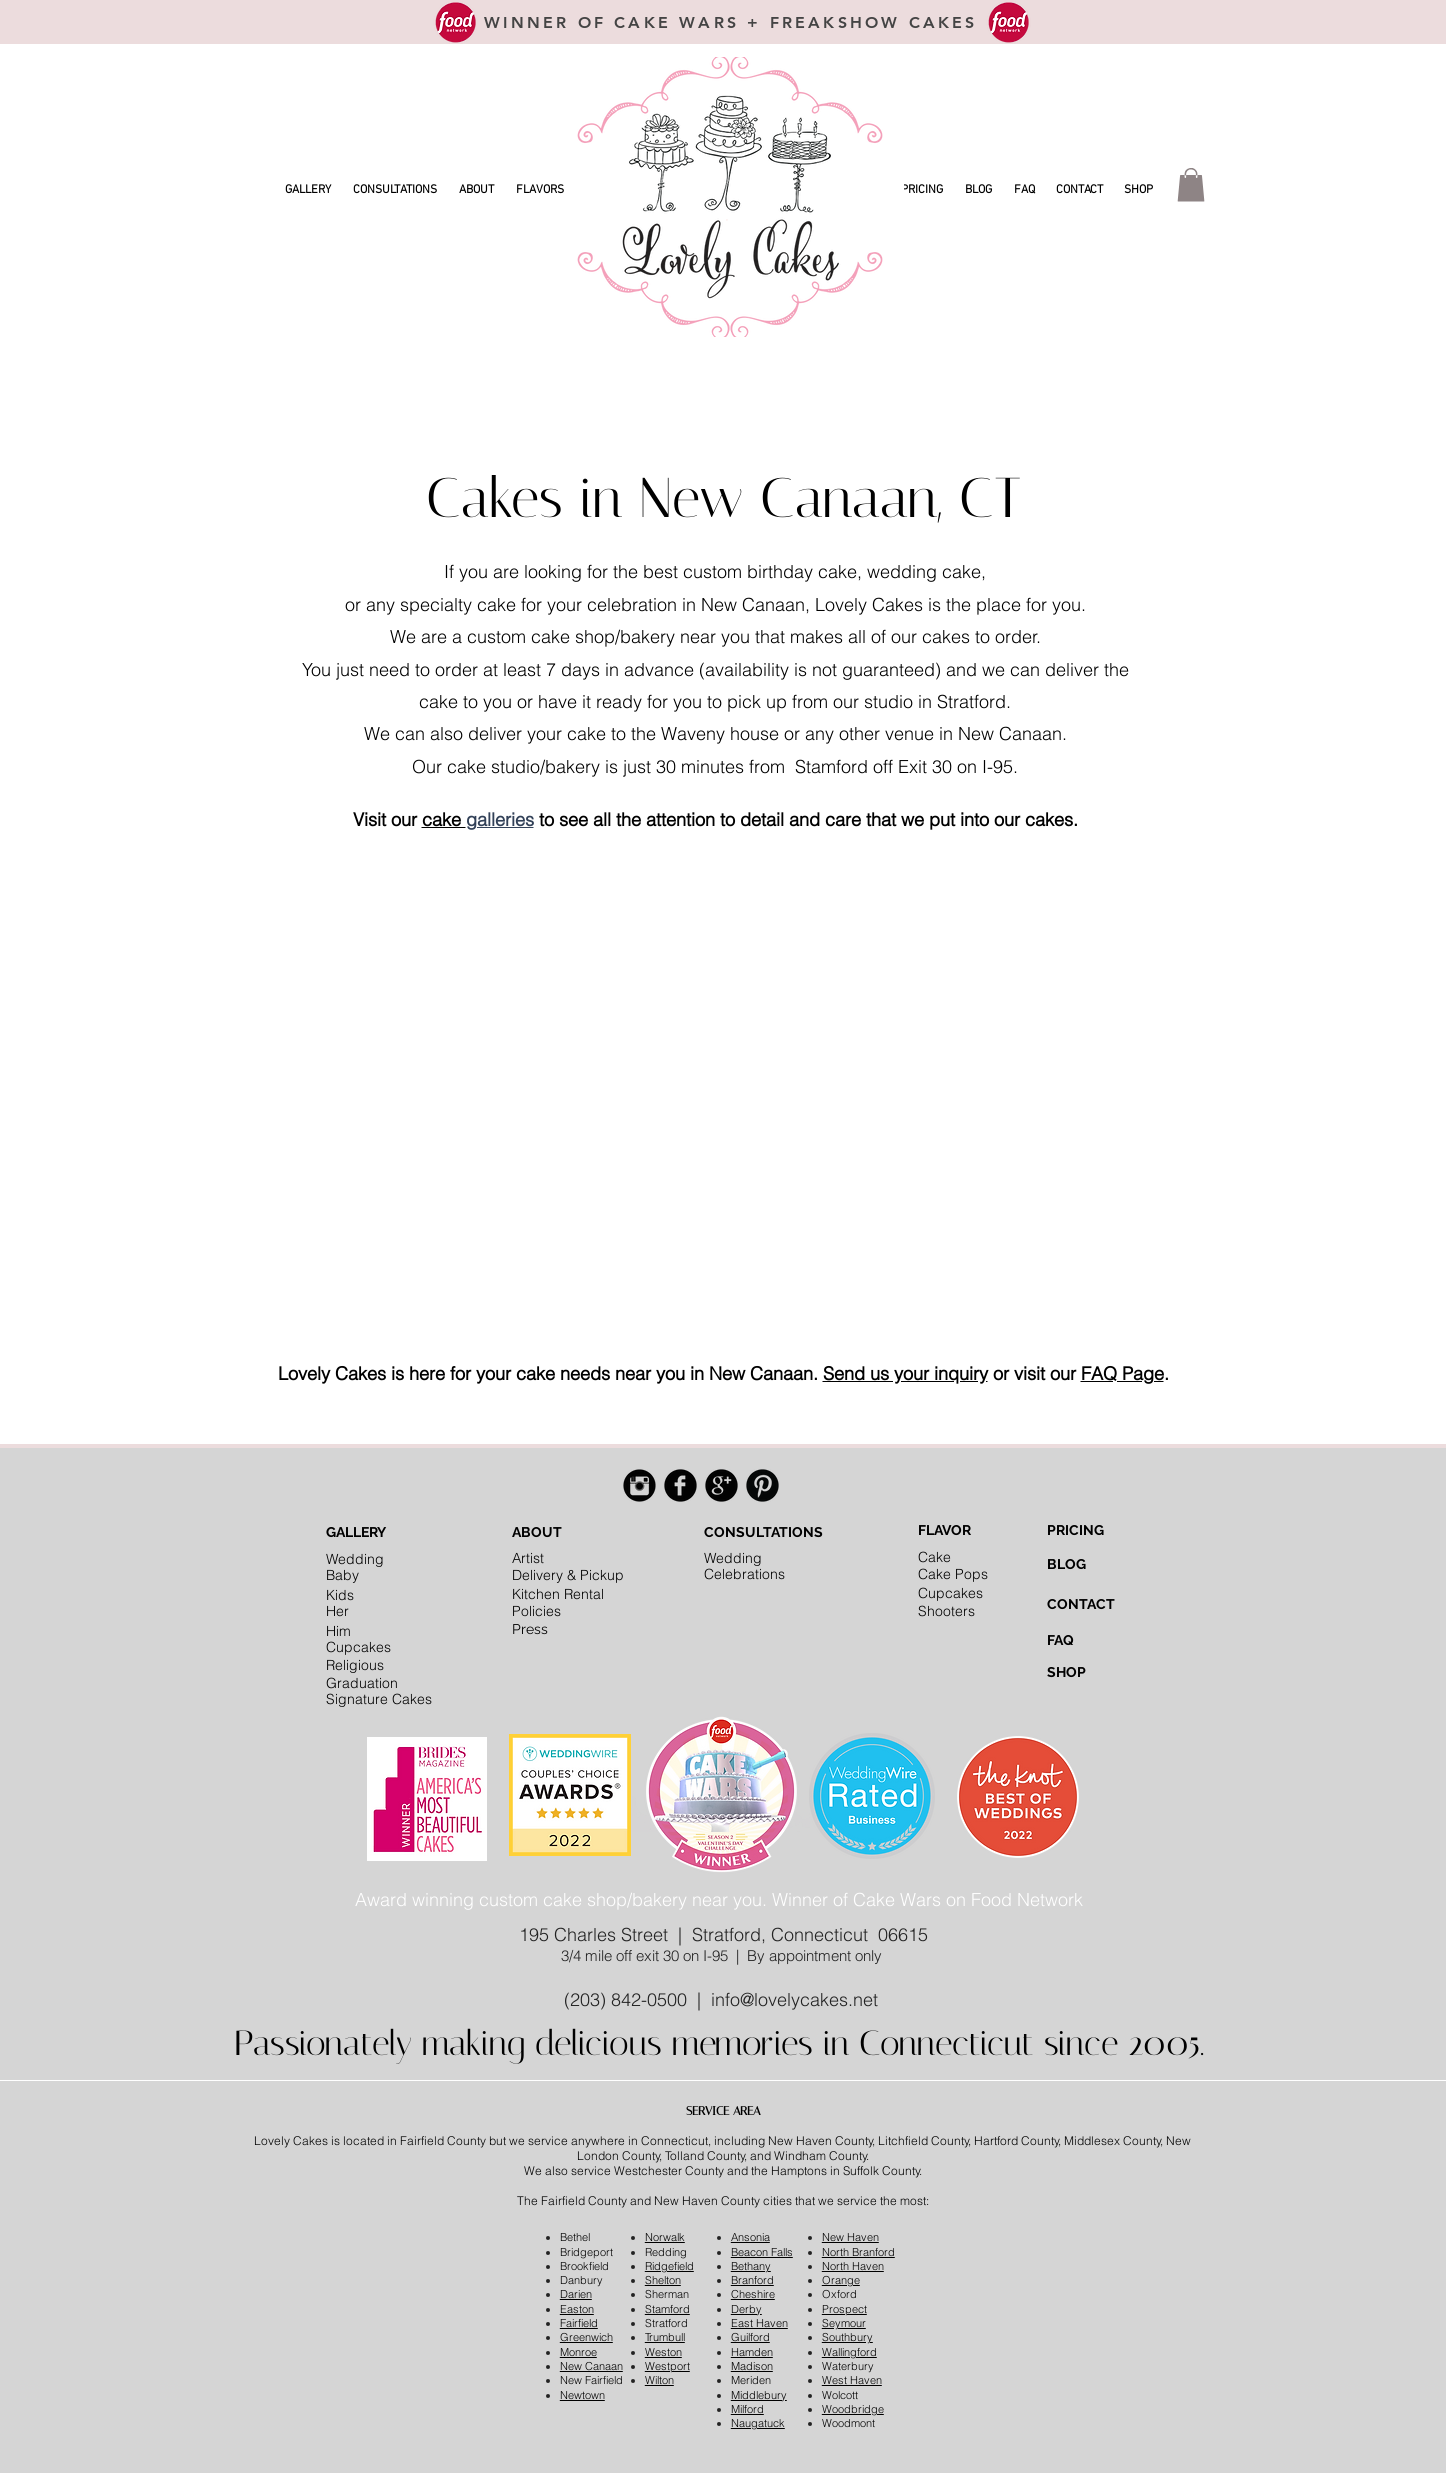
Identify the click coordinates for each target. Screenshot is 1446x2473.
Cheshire (753, 2294)
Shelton (663, 2280)
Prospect (844, 2309)
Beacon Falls (762, 2252)
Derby (746, 2309)
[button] (308, 190)
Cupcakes (950, 1593)
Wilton (659, 2380)
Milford (747, 2409)
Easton (577, 2309)
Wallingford (849, 2352)
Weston (663, 2352)
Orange (841, 2280)
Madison (752, 2366)
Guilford (750, 2337)
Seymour (844, 2323)
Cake (934, 1557)
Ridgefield (669, 2266)
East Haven (759, 2323)
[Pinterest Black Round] (762, 1485)
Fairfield (579, 2323)
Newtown (582, 2395)
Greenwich (586, 2337)
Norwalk (665, 2237)
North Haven (853, 2266)
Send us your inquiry (905, 1373)
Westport (667, 2366)
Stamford (667, 2309)
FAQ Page (1122, 1373)
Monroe (578, 2352)
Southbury (847, 2337)
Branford (752, 2280)
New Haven (850, 2237)
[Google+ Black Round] (721, 1485)
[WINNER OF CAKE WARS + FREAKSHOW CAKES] (731, 22)
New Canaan (591, 2366)
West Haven (852, 2380)
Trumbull (665, 2337)
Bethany (751, 2266)
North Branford (858, 2252)
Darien (576, 2294)
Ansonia (750, 2237)
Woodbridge (853, 2409)
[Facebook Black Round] (680, 1485)
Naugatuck (758, 2423)
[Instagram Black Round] (639, 1485)
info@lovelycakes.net (794, 1999)
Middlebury (759, 2395)
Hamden (752, 2352)
